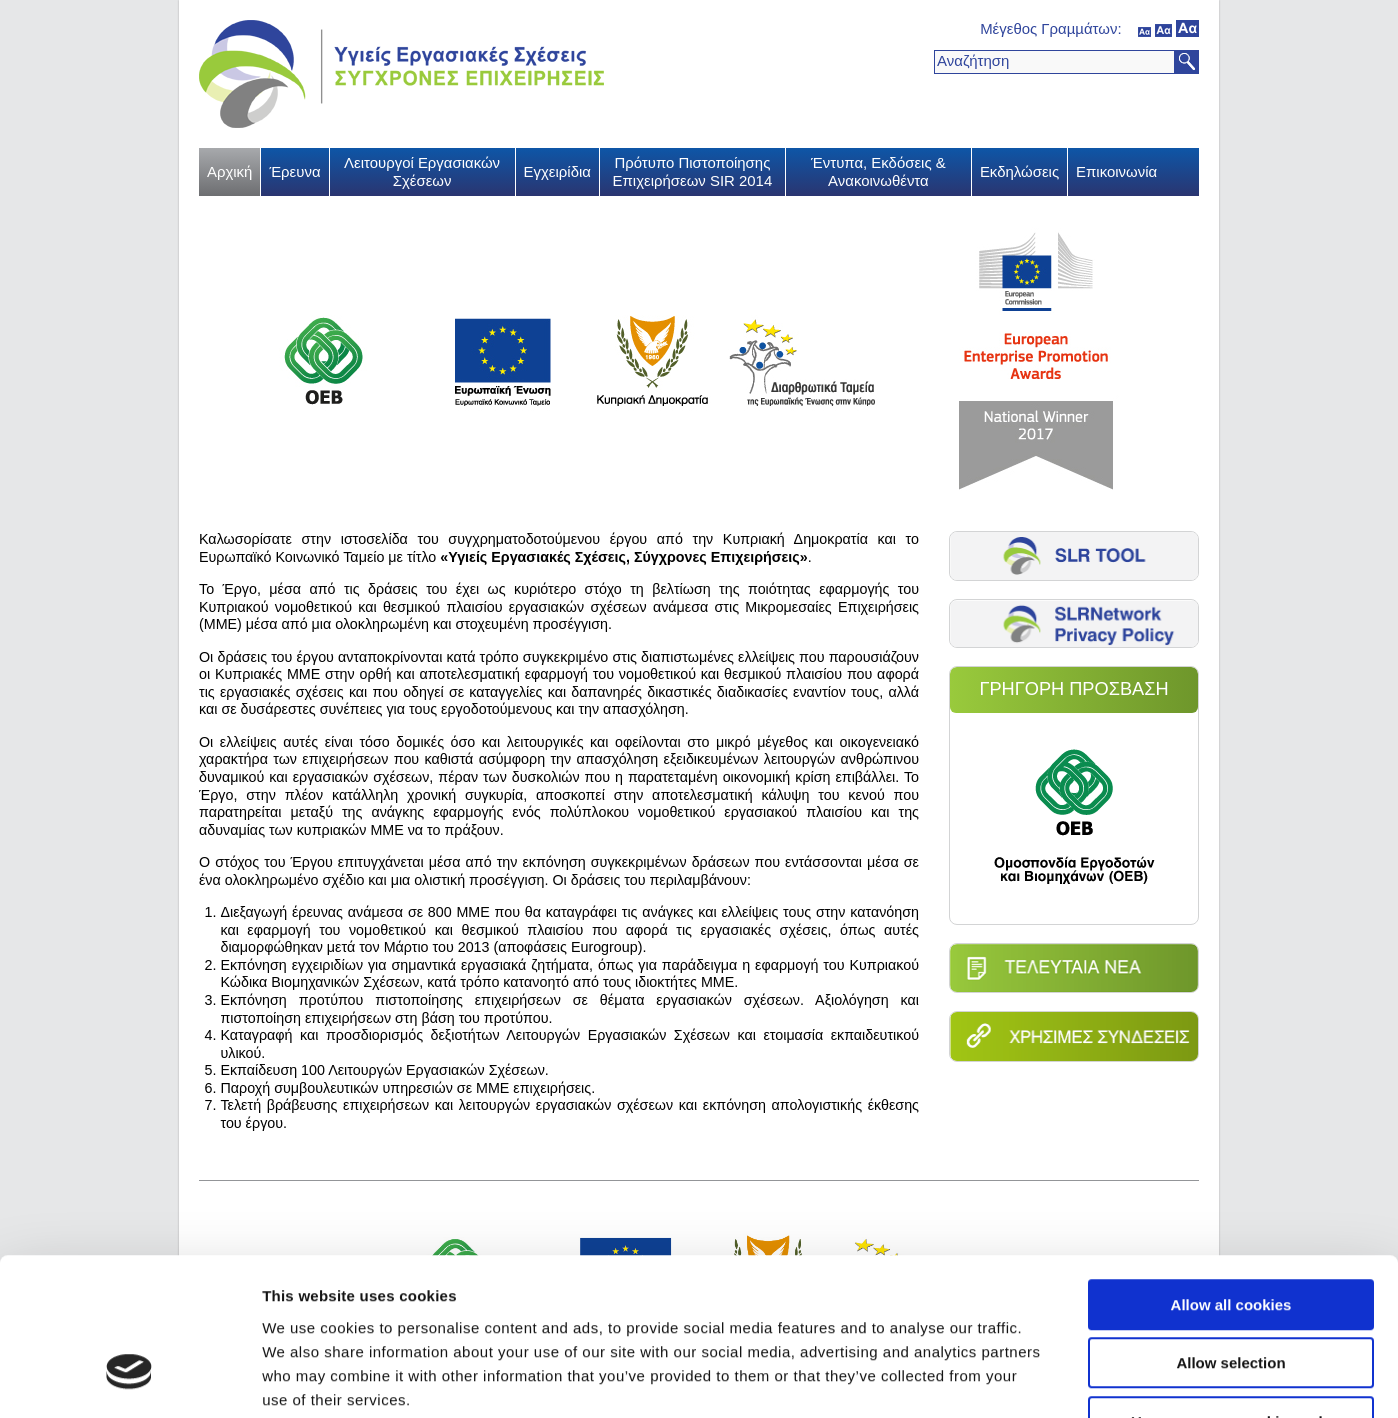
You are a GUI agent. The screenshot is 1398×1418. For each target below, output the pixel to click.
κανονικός (1144, 28)
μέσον (1163, 28)
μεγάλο (1187, 28)
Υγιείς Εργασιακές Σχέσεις (401, 74)
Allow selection (1230, 1232)
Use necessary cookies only (1231, 1290)
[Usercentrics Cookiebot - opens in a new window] (129, 1379)
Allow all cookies (1231, 1173)
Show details (1049, 1378)
